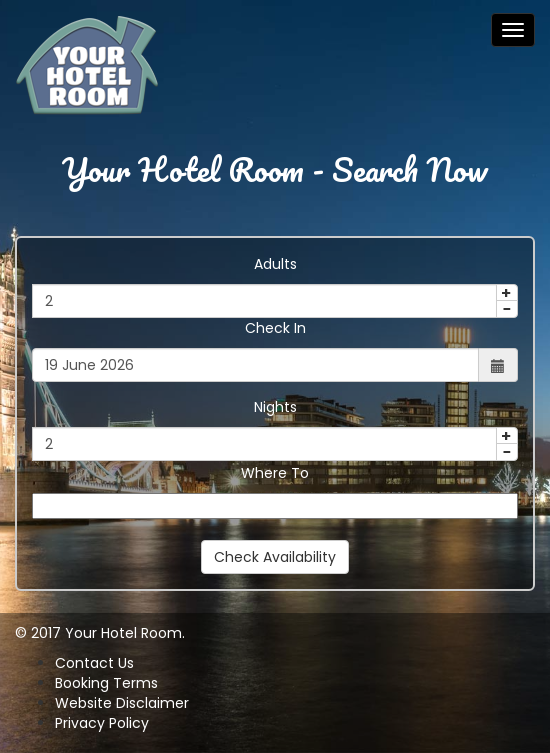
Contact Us (94, 663)
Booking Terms (106, 683)
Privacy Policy (102, 723)
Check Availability (275, 557)
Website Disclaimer (122, 703)
